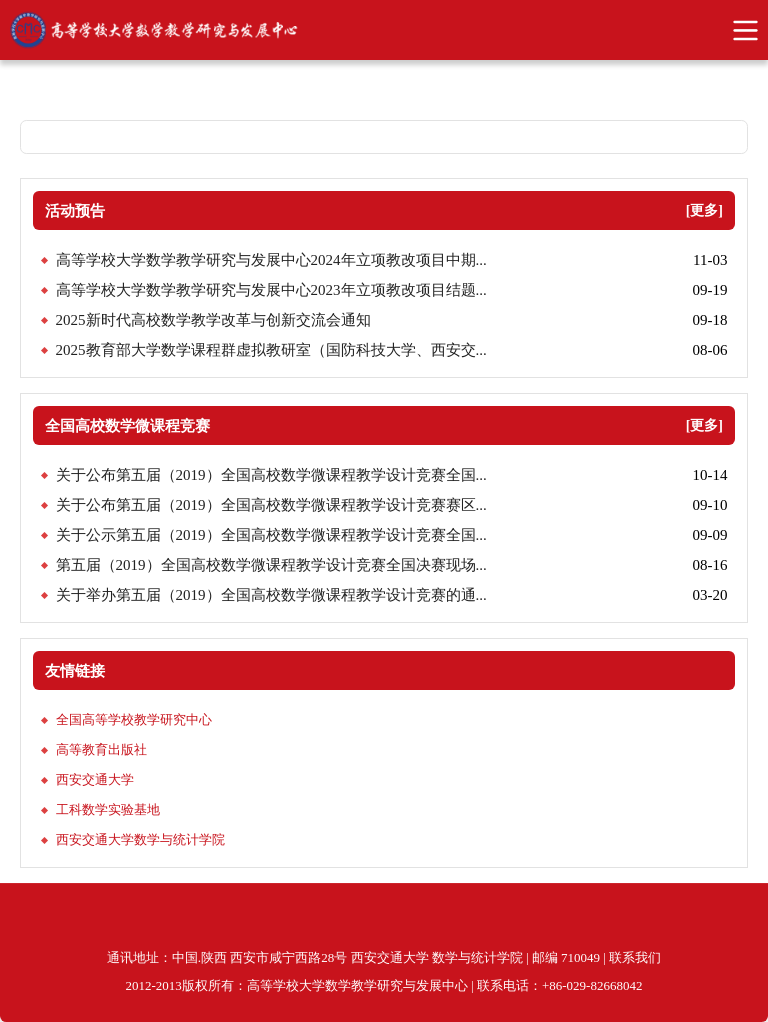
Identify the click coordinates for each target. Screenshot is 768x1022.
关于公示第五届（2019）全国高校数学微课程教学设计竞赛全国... (271, 535)
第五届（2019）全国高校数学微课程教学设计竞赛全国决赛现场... (271, 565)
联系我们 (635, 957)
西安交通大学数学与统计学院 (140, 839)
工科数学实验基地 (108, 809)
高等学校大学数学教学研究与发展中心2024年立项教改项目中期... (271, 260)
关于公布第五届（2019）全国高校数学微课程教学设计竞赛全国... (271, 475)
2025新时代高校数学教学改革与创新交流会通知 (213, 320)
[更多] (704, 210)
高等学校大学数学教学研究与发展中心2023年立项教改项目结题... (271, 290)
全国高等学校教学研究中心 (134, 719)
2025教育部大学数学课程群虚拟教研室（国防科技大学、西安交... (271, 350)
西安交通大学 (95, 779)
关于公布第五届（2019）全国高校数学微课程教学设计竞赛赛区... (271, 505)
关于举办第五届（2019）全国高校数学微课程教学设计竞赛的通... (271, 595)
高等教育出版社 (101, 749)
